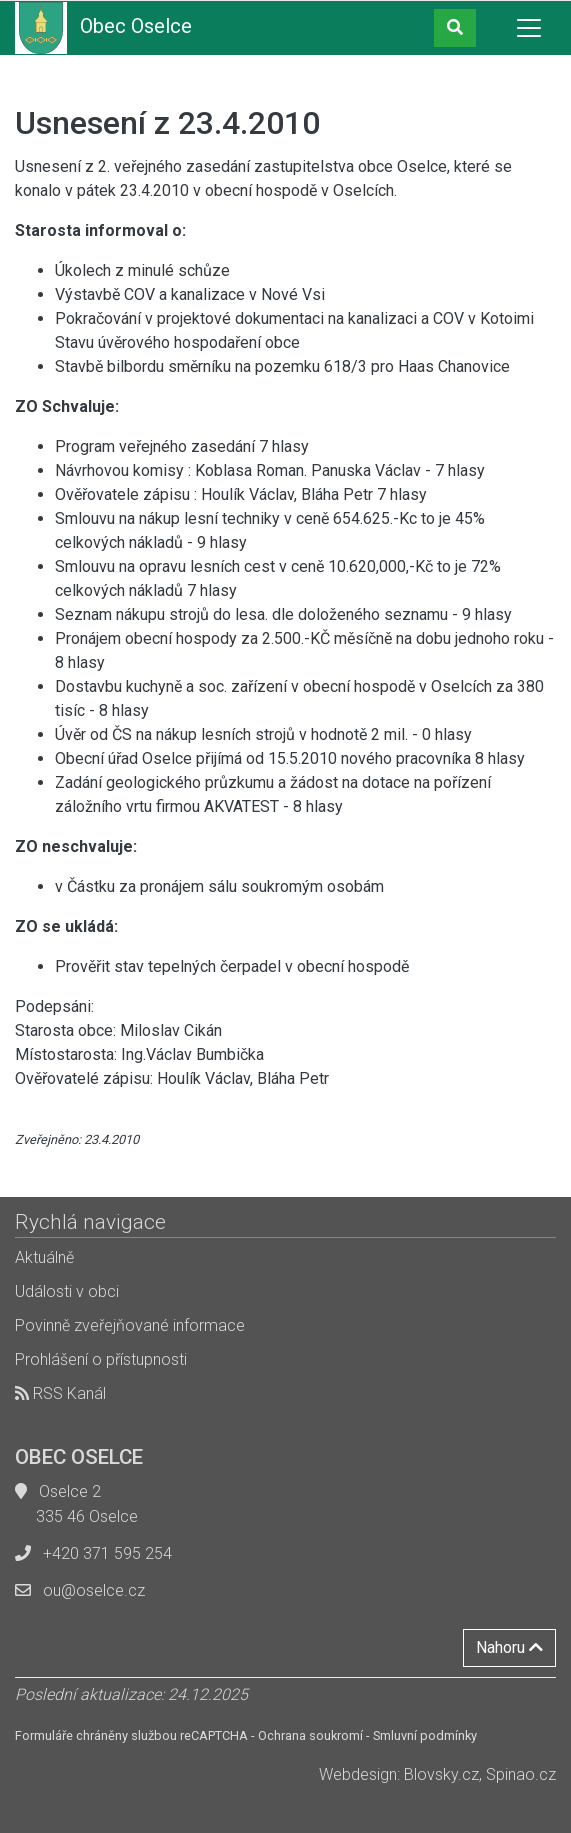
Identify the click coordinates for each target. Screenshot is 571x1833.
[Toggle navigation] (529, 28)
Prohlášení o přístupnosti (101, 1359)
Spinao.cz (521, 1774)
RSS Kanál (60, 1393)
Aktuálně (44, 1257)
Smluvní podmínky (425, 1735)
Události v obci (67, 1291)
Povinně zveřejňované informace (130, 1325)
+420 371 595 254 (107, 1553)
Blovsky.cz (441, 1774)
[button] (455, 28)
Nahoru (509, 1647)
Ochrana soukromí (310, 1735)
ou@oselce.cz (94, 1590)
